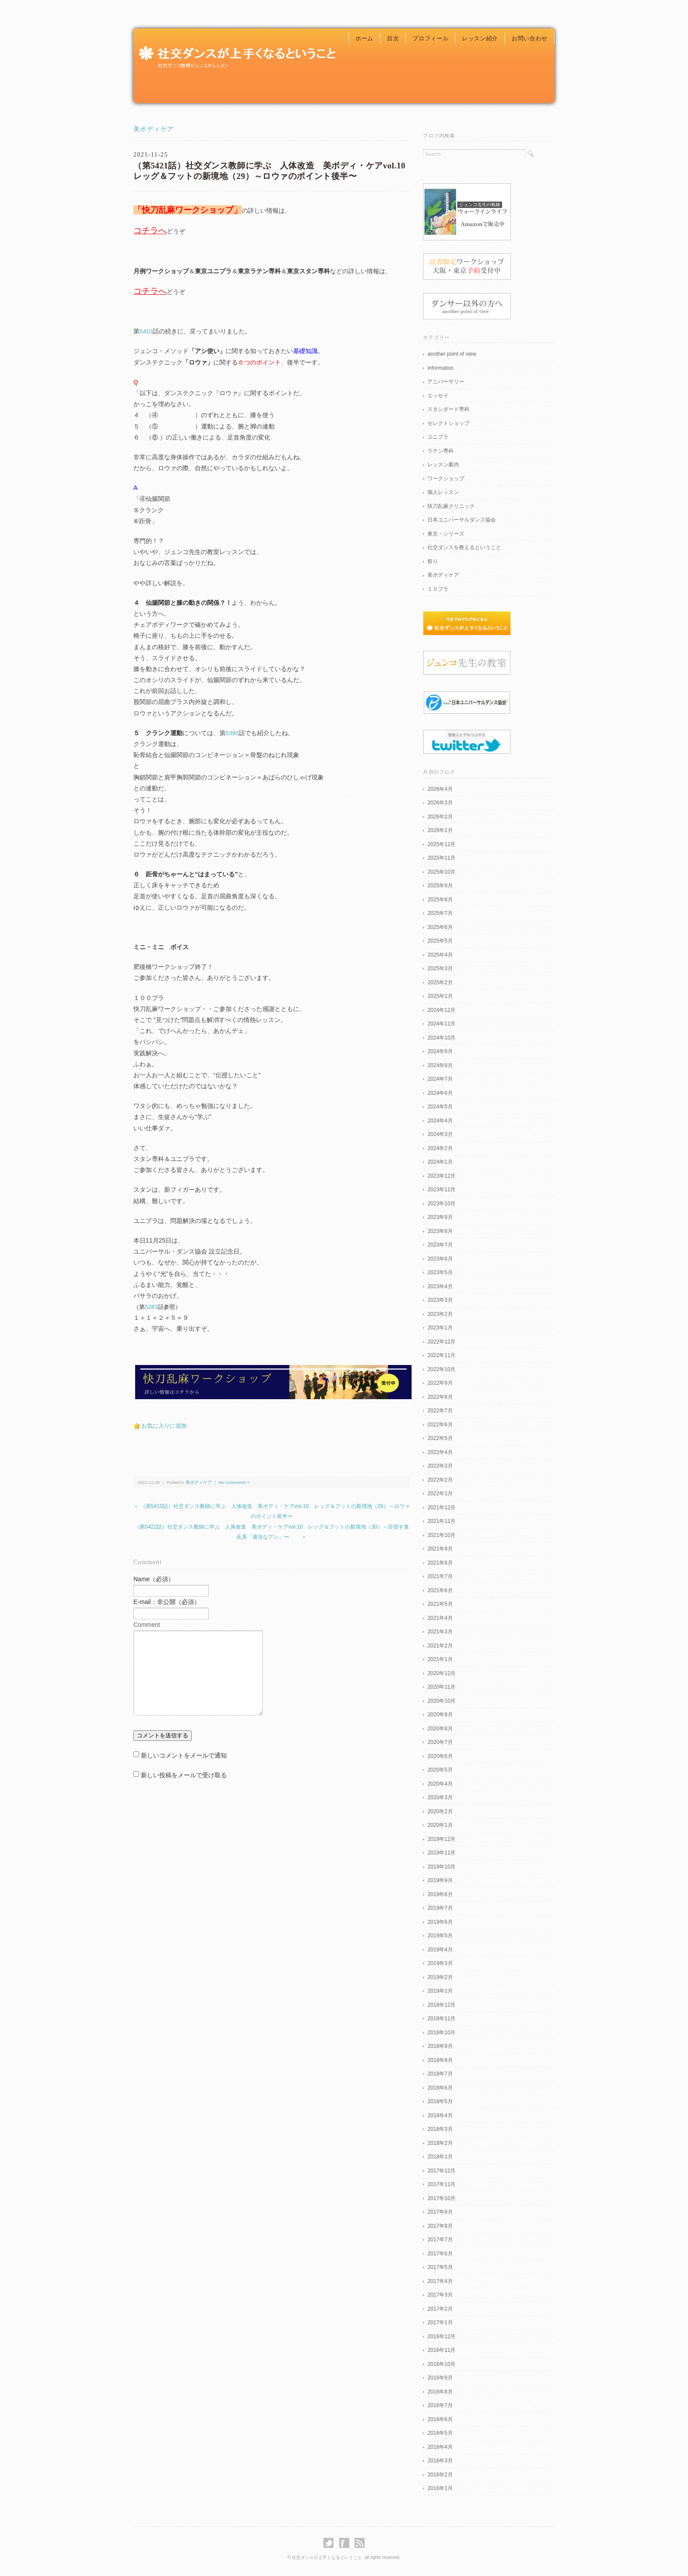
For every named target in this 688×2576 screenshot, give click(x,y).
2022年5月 (439, 1438)
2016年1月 (439, 2488)
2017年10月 (441, 2198)
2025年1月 (439, 996)
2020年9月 (439, 1714)
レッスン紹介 (480, 38)
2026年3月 (439, 803)
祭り (432, 561)
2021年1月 (439, 1659)
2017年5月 (439, 2267)
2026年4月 (439, 789)
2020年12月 (441, 1673)
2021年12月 (441, 1507)
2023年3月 (439, 1300)
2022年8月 (439, 1397)
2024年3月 (439, 1134)
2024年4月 (439, 1121)
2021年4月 (439, 1618)
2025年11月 (441, 858)
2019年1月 (439, 1991)
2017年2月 (439, 2309)
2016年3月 (439, 2461)
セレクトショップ (448, 423)
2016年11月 (441, 2350)
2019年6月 (439, 1922)
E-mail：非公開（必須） (166, 1601)
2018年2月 (439, 2143)
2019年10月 (441, 1867)
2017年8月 (439, 2226)
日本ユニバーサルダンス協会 (461, 520)
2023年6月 (439, 1259)
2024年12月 (441, 1010)
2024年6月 (439, 1093)
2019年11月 (441, 1853)
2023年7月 (439, 1245)
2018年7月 (439, 2074)
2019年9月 (439, 1880)
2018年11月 (441, 2018)
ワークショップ (445, 478)
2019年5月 (439, 1936)
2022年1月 (439, 1493)
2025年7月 (439, 913)
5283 (151, 1307)
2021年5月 (439, 1604)
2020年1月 (439, 1825)
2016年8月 (439, 2392)
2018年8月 (439, 2060)
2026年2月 (439, 817)
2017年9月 (439, 2212)
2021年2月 (439, 1646)
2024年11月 (441, 1024)
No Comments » (234, 1482)
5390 (232, 733)
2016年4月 (439, 2447)
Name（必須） (153, 1579)
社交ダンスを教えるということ (464, 547)
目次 (393, 38)
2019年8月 (439, 1894)
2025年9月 (439, 885)
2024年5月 (439, 1107)
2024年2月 (439, 1148)
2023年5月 (439, 1272)
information (440, 368)
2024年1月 (439, 1162)
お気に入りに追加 (164, 1425)
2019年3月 (439, 1963)
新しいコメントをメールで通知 (184, 1755)
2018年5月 (439, 2101)
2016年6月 (439, 2419)
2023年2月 (439, 1314)
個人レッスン (443, 492)
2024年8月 (439, 1065)
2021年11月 (441, 1521)
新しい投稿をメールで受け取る (184, 1775)
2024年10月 (441, 1038)
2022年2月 (439, 1480)
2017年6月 (439, 2254)
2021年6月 (439, 1590)
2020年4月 (439, 1784)
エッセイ (437, 396)
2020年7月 (439, 1742)
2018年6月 (439, 2088)
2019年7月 (439, 1908)
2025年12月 (441, 844)
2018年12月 (441, 2005)
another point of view (451, 354)
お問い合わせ (530, 38)
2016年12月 (441, 2336)
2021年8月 (439, 1563)
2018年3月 (439, 2129)
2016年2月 (439, 2475)
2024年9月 (439, 1051)
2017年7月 (439, 2240)
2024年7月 (439, 1079)
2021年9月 (439, 1549)
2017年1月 (439, 2322)
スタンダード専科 (448, 409)
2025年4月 (439, 955)
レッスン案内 (443, 464)
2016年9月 (439, 2378)
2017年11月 (441, 2184)
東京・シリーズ (445, 534)
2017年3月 (439, 2295)
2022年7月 (439, 1411)
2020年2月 (439, 1811)
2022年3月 (439, 1466)
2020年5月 (439, 1770)
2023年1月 (439, 1328)
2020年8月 (439, 1729)
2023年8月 (439, 1231)
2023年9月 (439, 1217)
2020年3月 (439, 1797)
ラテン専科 (440, 451)
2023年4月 (439, 1286)
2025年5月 (439, 941)
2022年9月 (439, 1383)
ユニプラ (437, 437)
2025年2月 (439, 982)
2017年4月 (439, 2281)
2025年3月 (439, 968)
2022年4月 (439, 1452)
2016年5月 (439, 2433)
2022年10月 (441, 1369)
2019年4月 (439, 1950)
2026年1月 (439, 830)
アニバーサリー (445, 382)
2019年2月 (439, 1977)
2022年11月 (441, 1355)
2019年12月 (441, 1839)
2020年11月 (441, 1687)
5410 (146, 331)
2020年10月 (441, 1701)
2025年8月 (439, 900)
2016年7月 (439, 2405)
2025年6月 (439, 927)
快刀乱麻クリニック (451, 506)
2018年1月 (439, 2157)
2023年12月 (441, 1176)
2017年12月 (441, 2171)
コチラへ (150, 230)
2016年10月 (441, 2364)
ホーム (364, 38)
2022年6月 (439, 1425)
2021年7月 (439, 1576)
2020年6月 (439, 1756)
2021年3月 (439, 1632)
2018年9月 (439, 2046)
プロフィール (430, 38)
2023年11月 (441, 1189)
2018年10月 (441, 2032)
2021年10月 (441, 1535)
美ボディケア (153, 129)
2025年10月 (441, 872)
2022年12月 (441, 1342)
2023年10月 (441, 1203)
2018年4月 (439, 2115)
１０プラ (437, 589)
